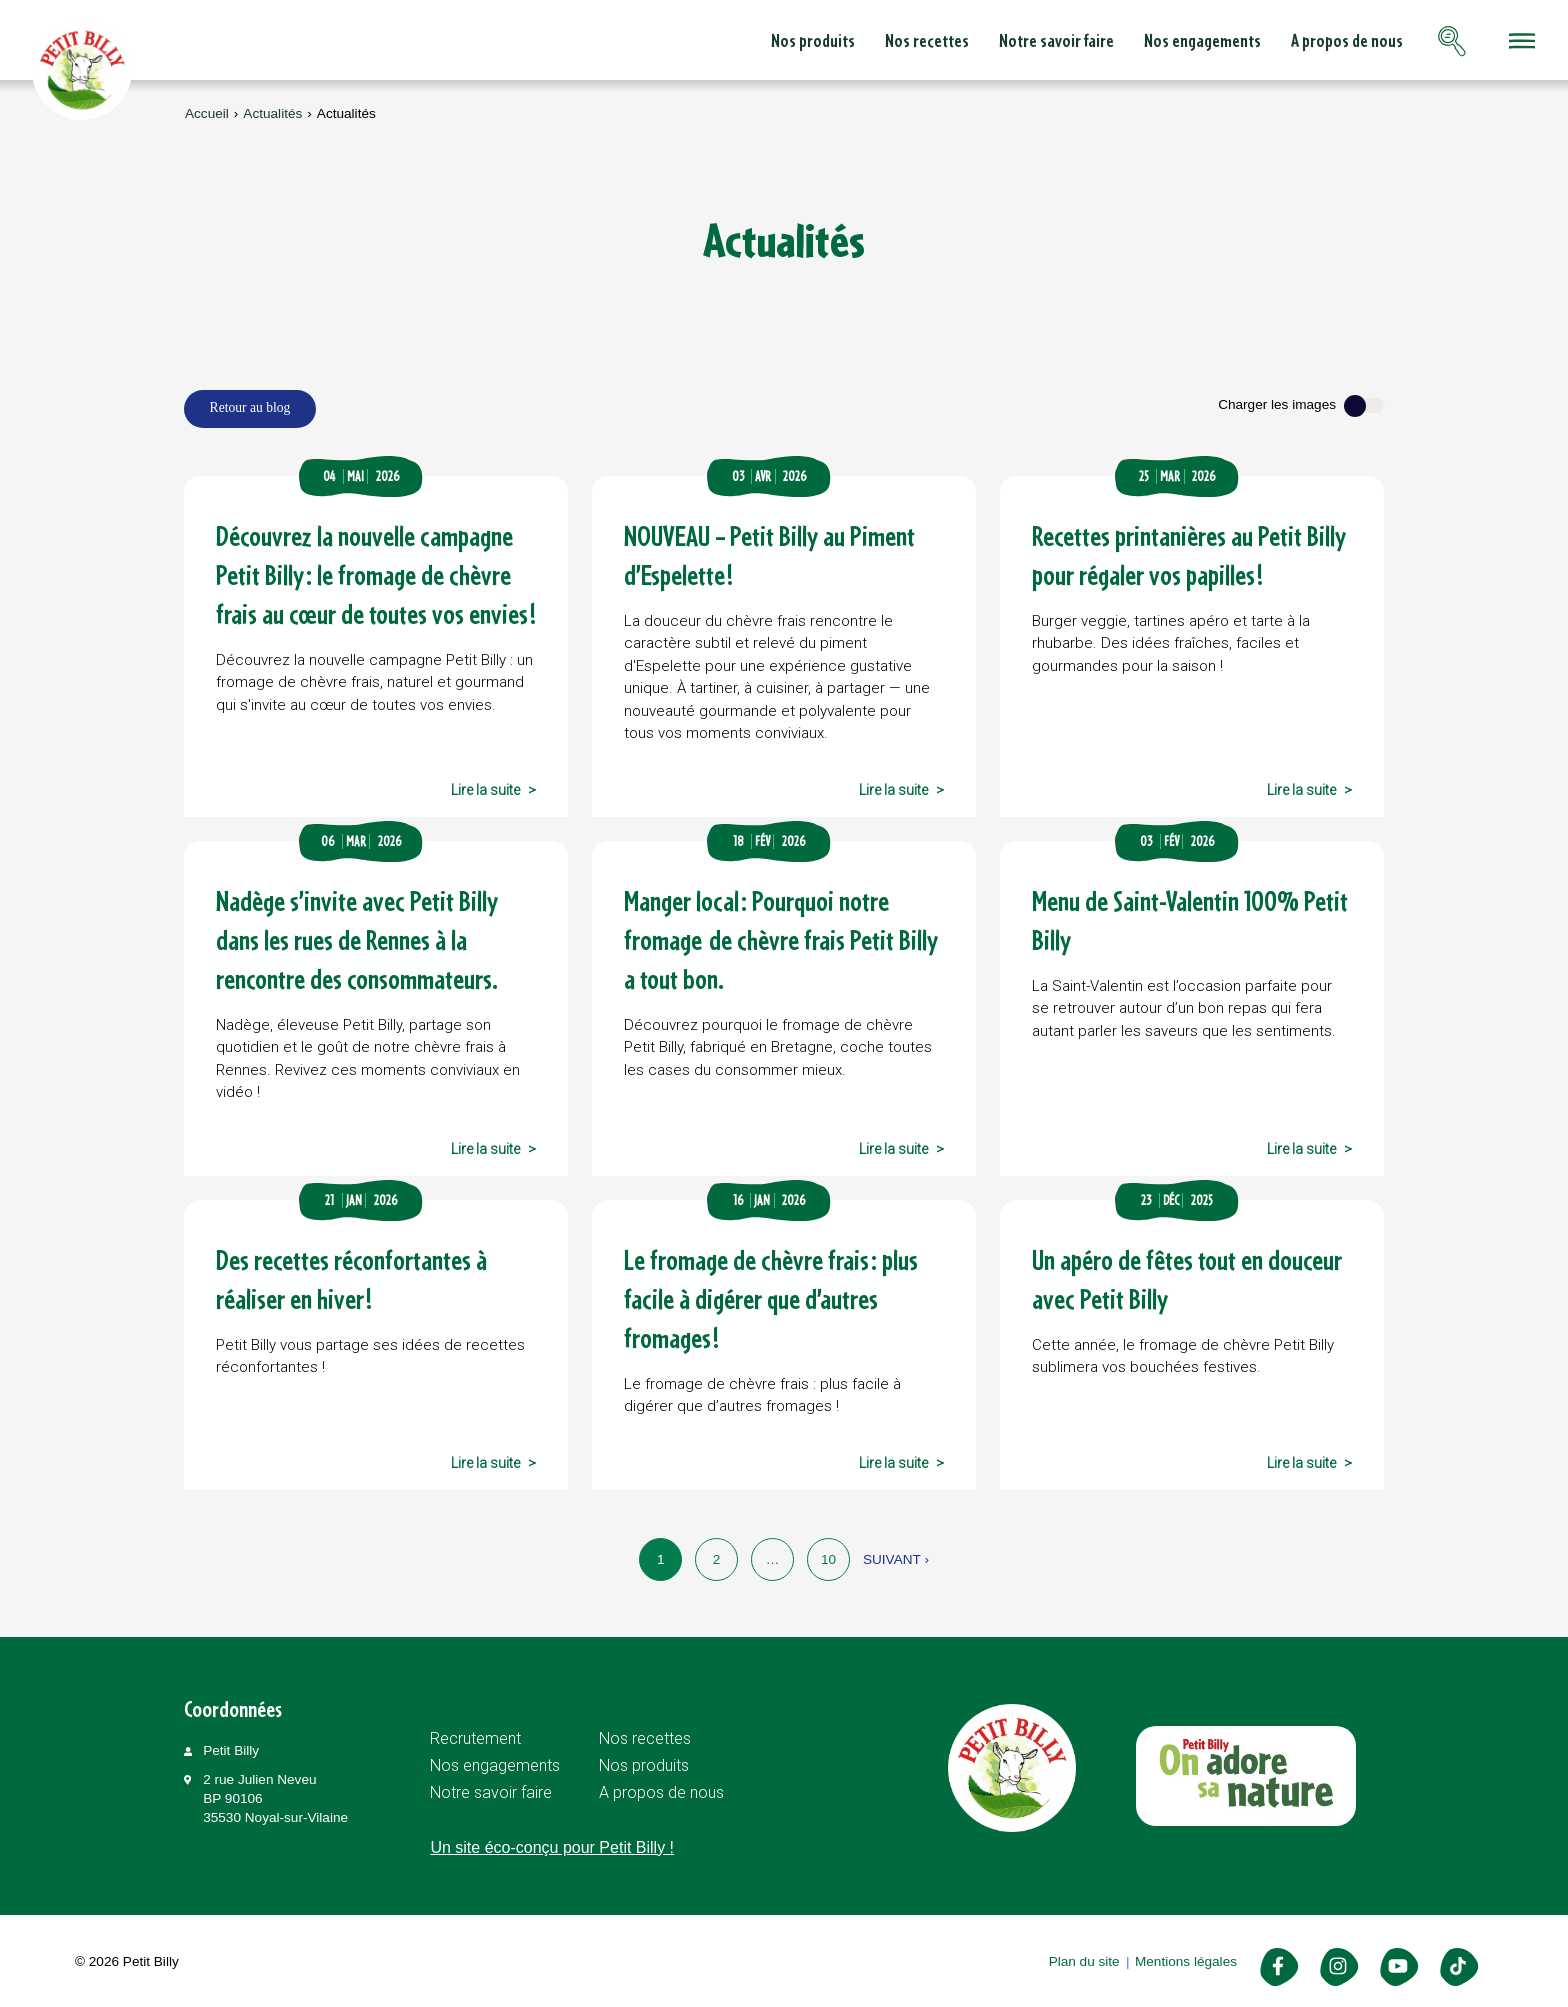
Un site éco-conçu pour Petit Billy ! (552, 1847)
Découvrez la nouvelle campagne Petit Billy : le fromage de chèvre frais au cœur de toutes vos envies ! (376, 574)
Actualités (272, 113)
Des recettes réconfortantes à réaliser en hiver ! (351, 1279)
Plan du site (1084, 1961)
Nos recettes (785, 40)
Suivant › (896, 1559)
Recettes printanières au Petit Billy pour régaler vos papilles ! (1189, 555)
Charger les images (1277, 404)
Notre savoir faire (914, 40)
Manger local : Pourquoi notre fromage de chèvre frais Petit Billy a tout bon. (781, 939)
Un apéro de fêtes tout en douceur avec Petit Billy (1187, 1279)
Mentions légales (1186, 1961)
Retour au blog (250, 407)
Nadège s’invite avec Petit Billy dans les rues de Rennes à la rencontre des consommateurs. (357, 939)
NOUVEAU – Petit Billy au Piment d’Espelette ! (769, 555)
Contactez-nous (1352, 40)
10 (828, 1559)
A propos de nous (1205, 40)
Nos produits (671, 40)
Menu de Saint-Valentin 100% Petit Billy (1190, 920)
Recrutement (475, 1738)
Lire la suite (485, 790)
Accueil (207, 113)
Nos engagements (1060, 40)
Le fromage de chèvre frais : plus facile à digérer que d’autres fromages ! (771, 1298)
